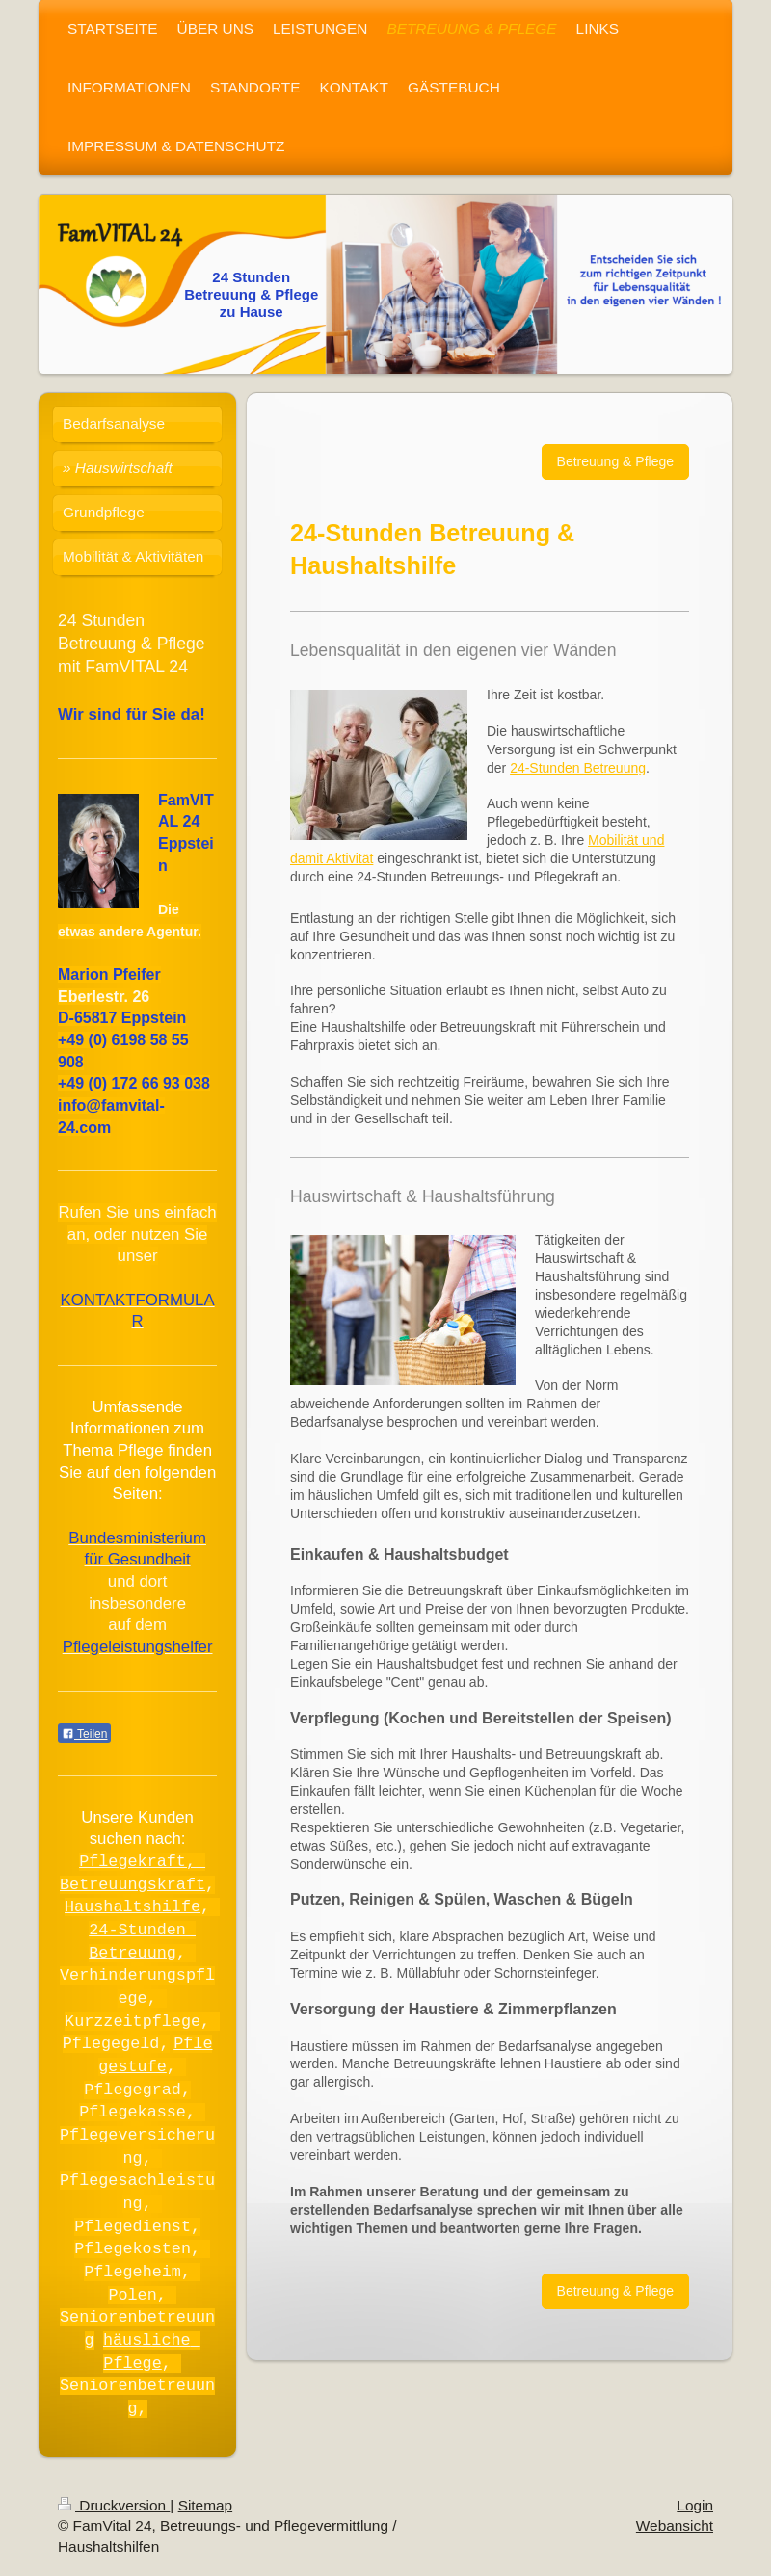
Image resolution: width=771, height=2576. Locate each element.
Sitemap (205, 2505)
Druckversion (114, 2505)
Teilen (84, 1734)
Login (695, 2505)
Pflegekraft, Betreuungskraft (132, 1872)
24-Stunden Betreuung (578, 767)
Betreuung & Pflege (615, 461)
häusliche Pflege (151, 2351)
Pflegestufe (155, 2054)
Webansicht (674, 2525)
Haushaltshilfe (132, 1906)
